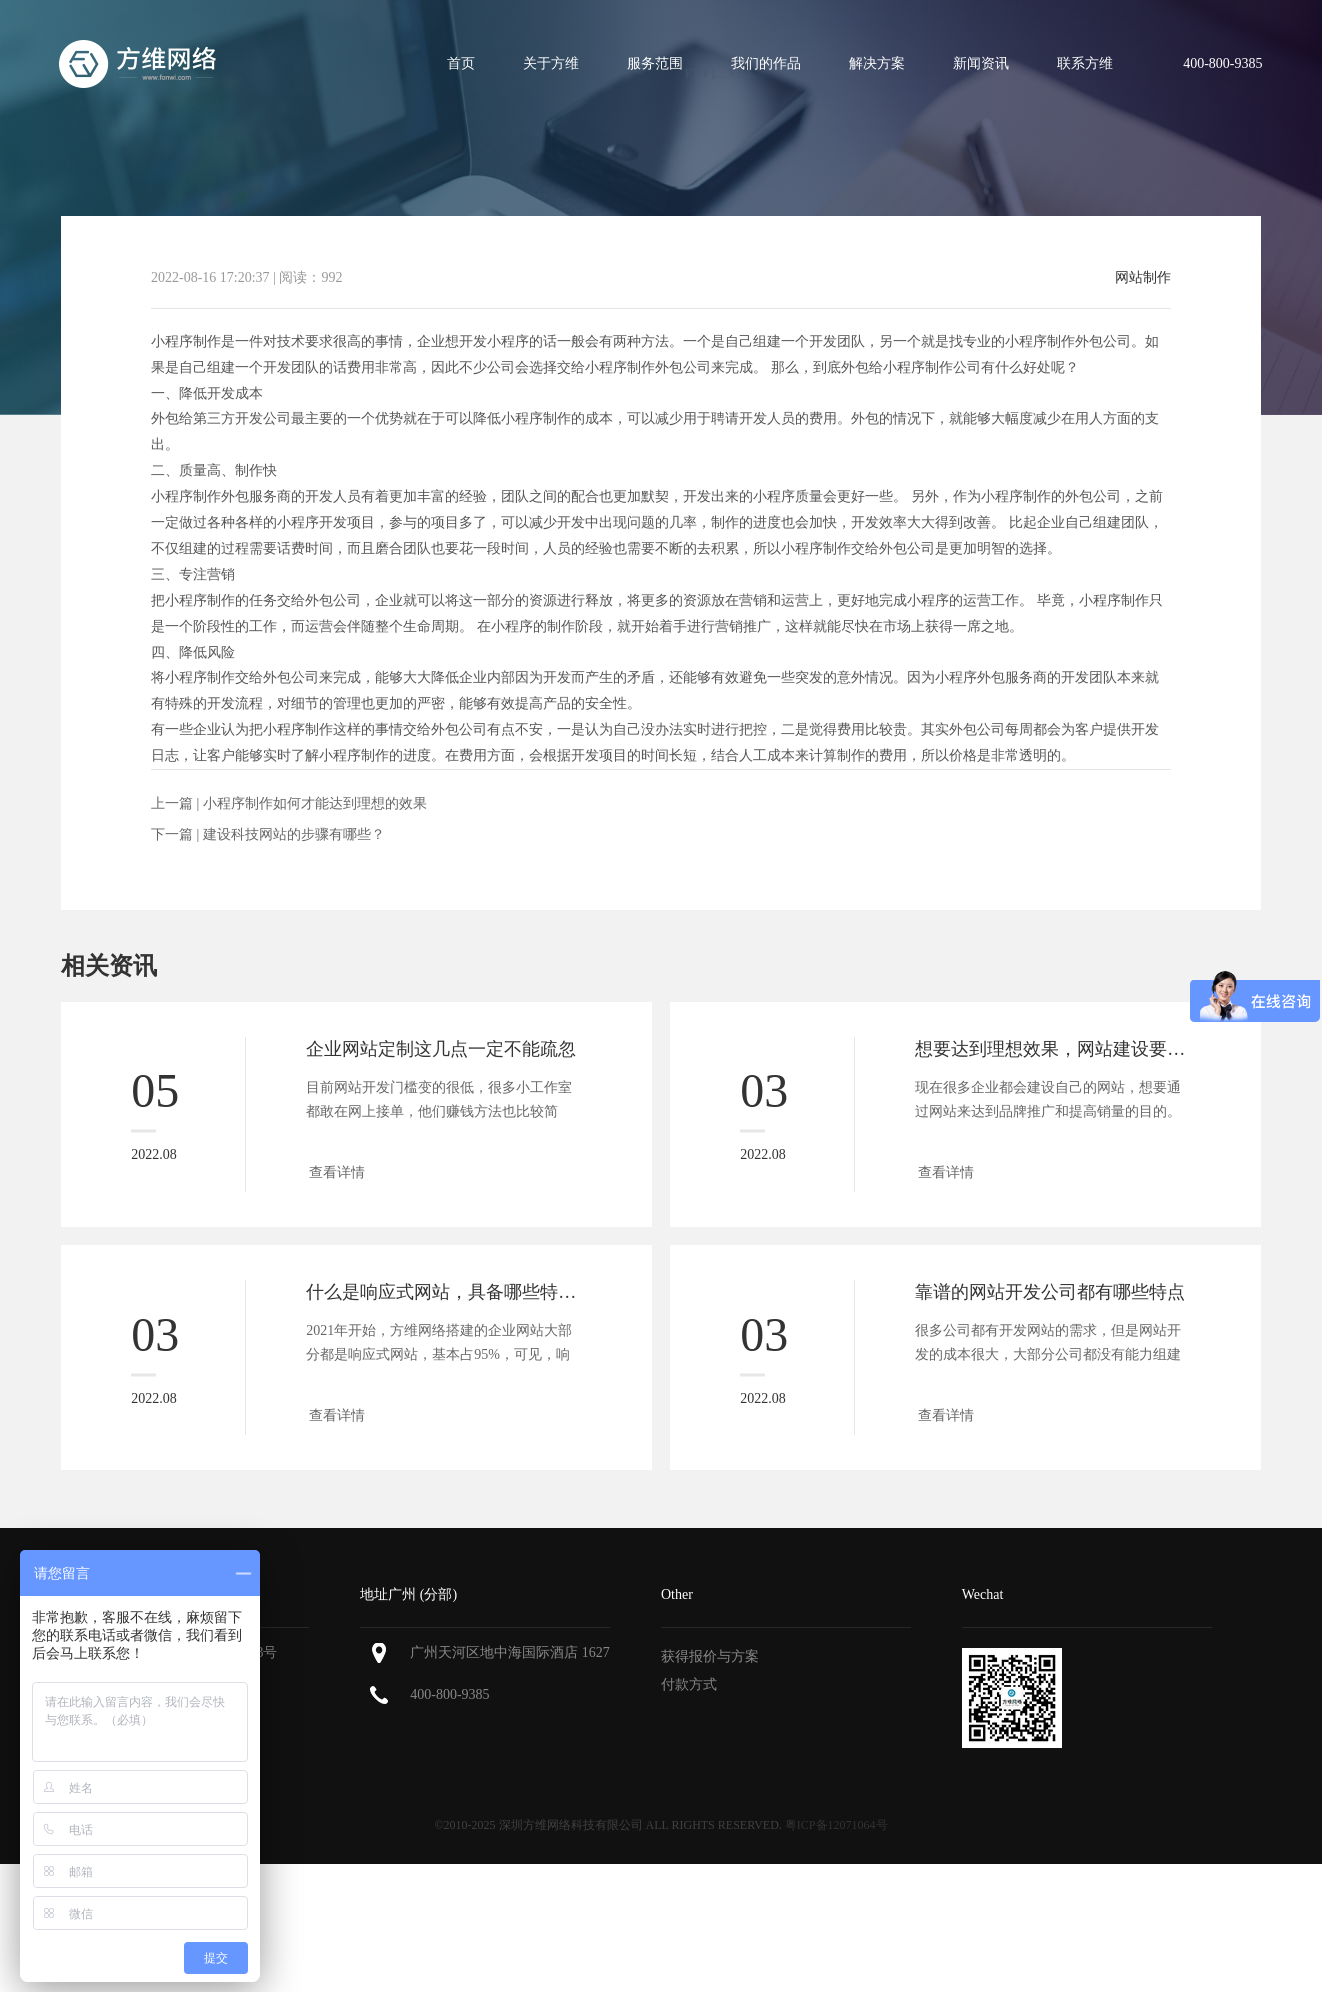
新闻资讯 (981, 63)
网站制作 (1143, 278)
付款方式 (689, 1684)
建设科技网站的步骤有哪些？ (294, 834)
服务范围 (655, 63)
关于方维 (551, 63)
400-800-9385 (449, 1694)
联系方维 (1085, 63)
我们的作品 (766, 63)
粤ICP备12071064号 (836, 1825)
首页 (461, 63)
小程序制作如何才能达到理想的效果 (315, 803)
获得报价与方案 (710, 1656)
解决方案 (877, 63)
